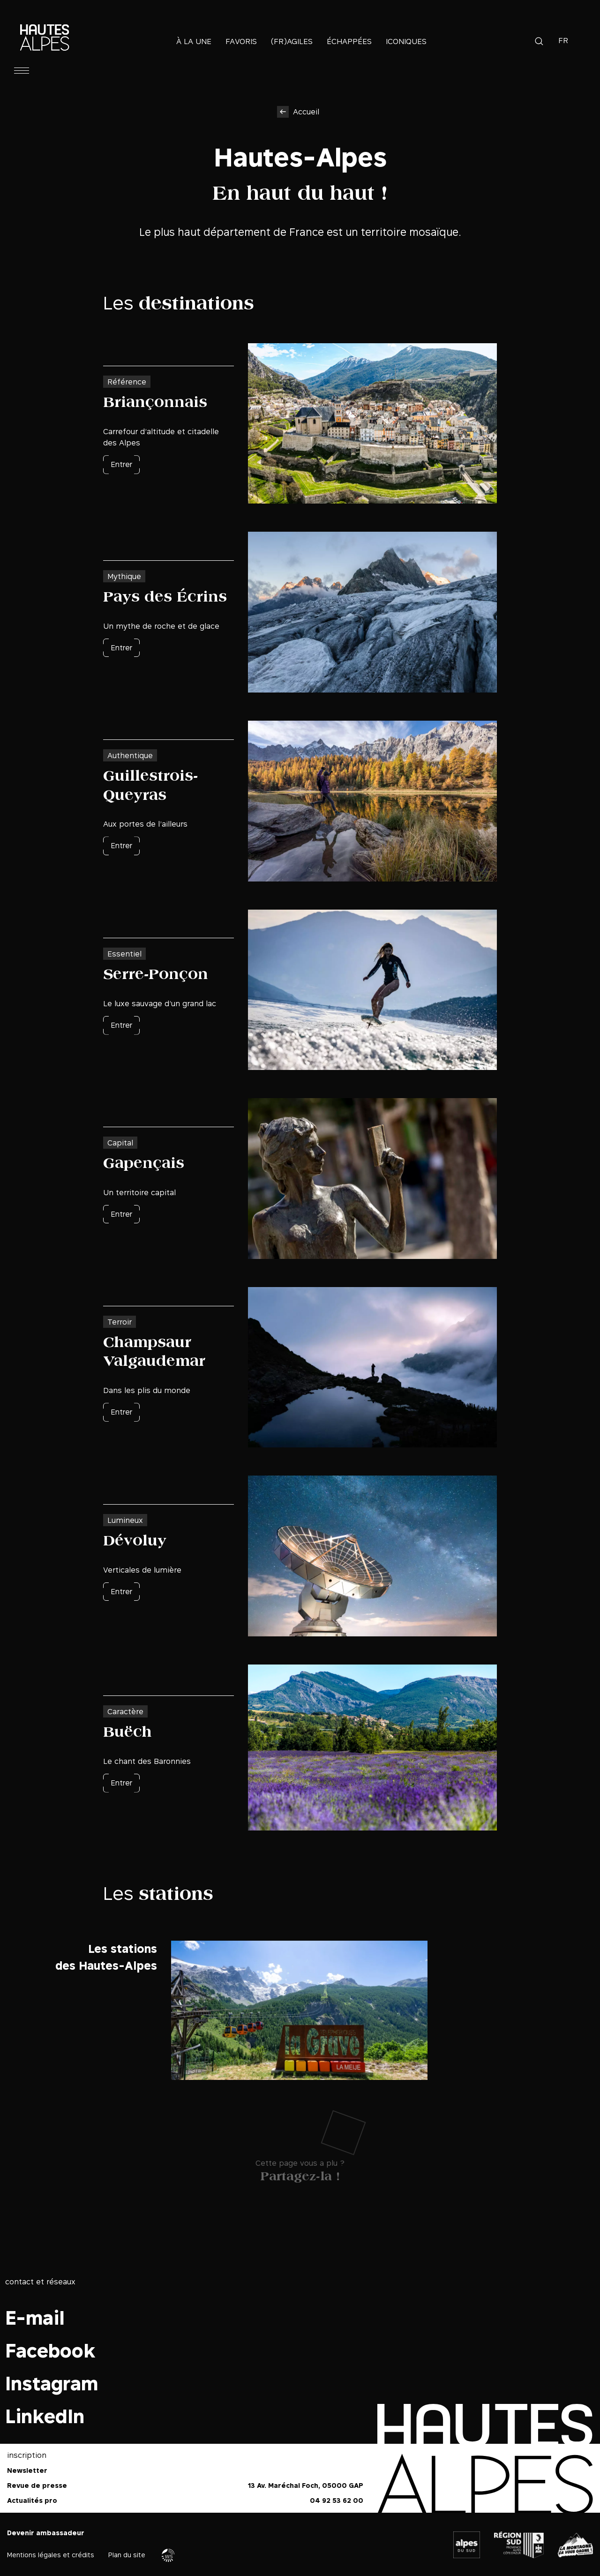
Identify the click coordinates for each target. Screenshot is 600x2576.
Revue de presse (37, 2485)
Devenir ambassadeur (45, 2533)
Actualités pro (32, 2500)
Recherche (539, 41)
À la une (193, 41)
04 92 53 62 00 (336, 2500)
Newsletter (27, 2470)
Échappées (349, 41)
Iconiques (406, 41)
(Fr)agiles (292, 41)
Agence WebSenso (168, 2555)
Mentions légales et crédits (50, 2555)
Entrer (121, 464)
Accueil (306, 111)
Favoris (241, 41)
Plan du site (126, 2555)
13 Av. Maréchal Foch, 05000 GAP (305, 2485)
